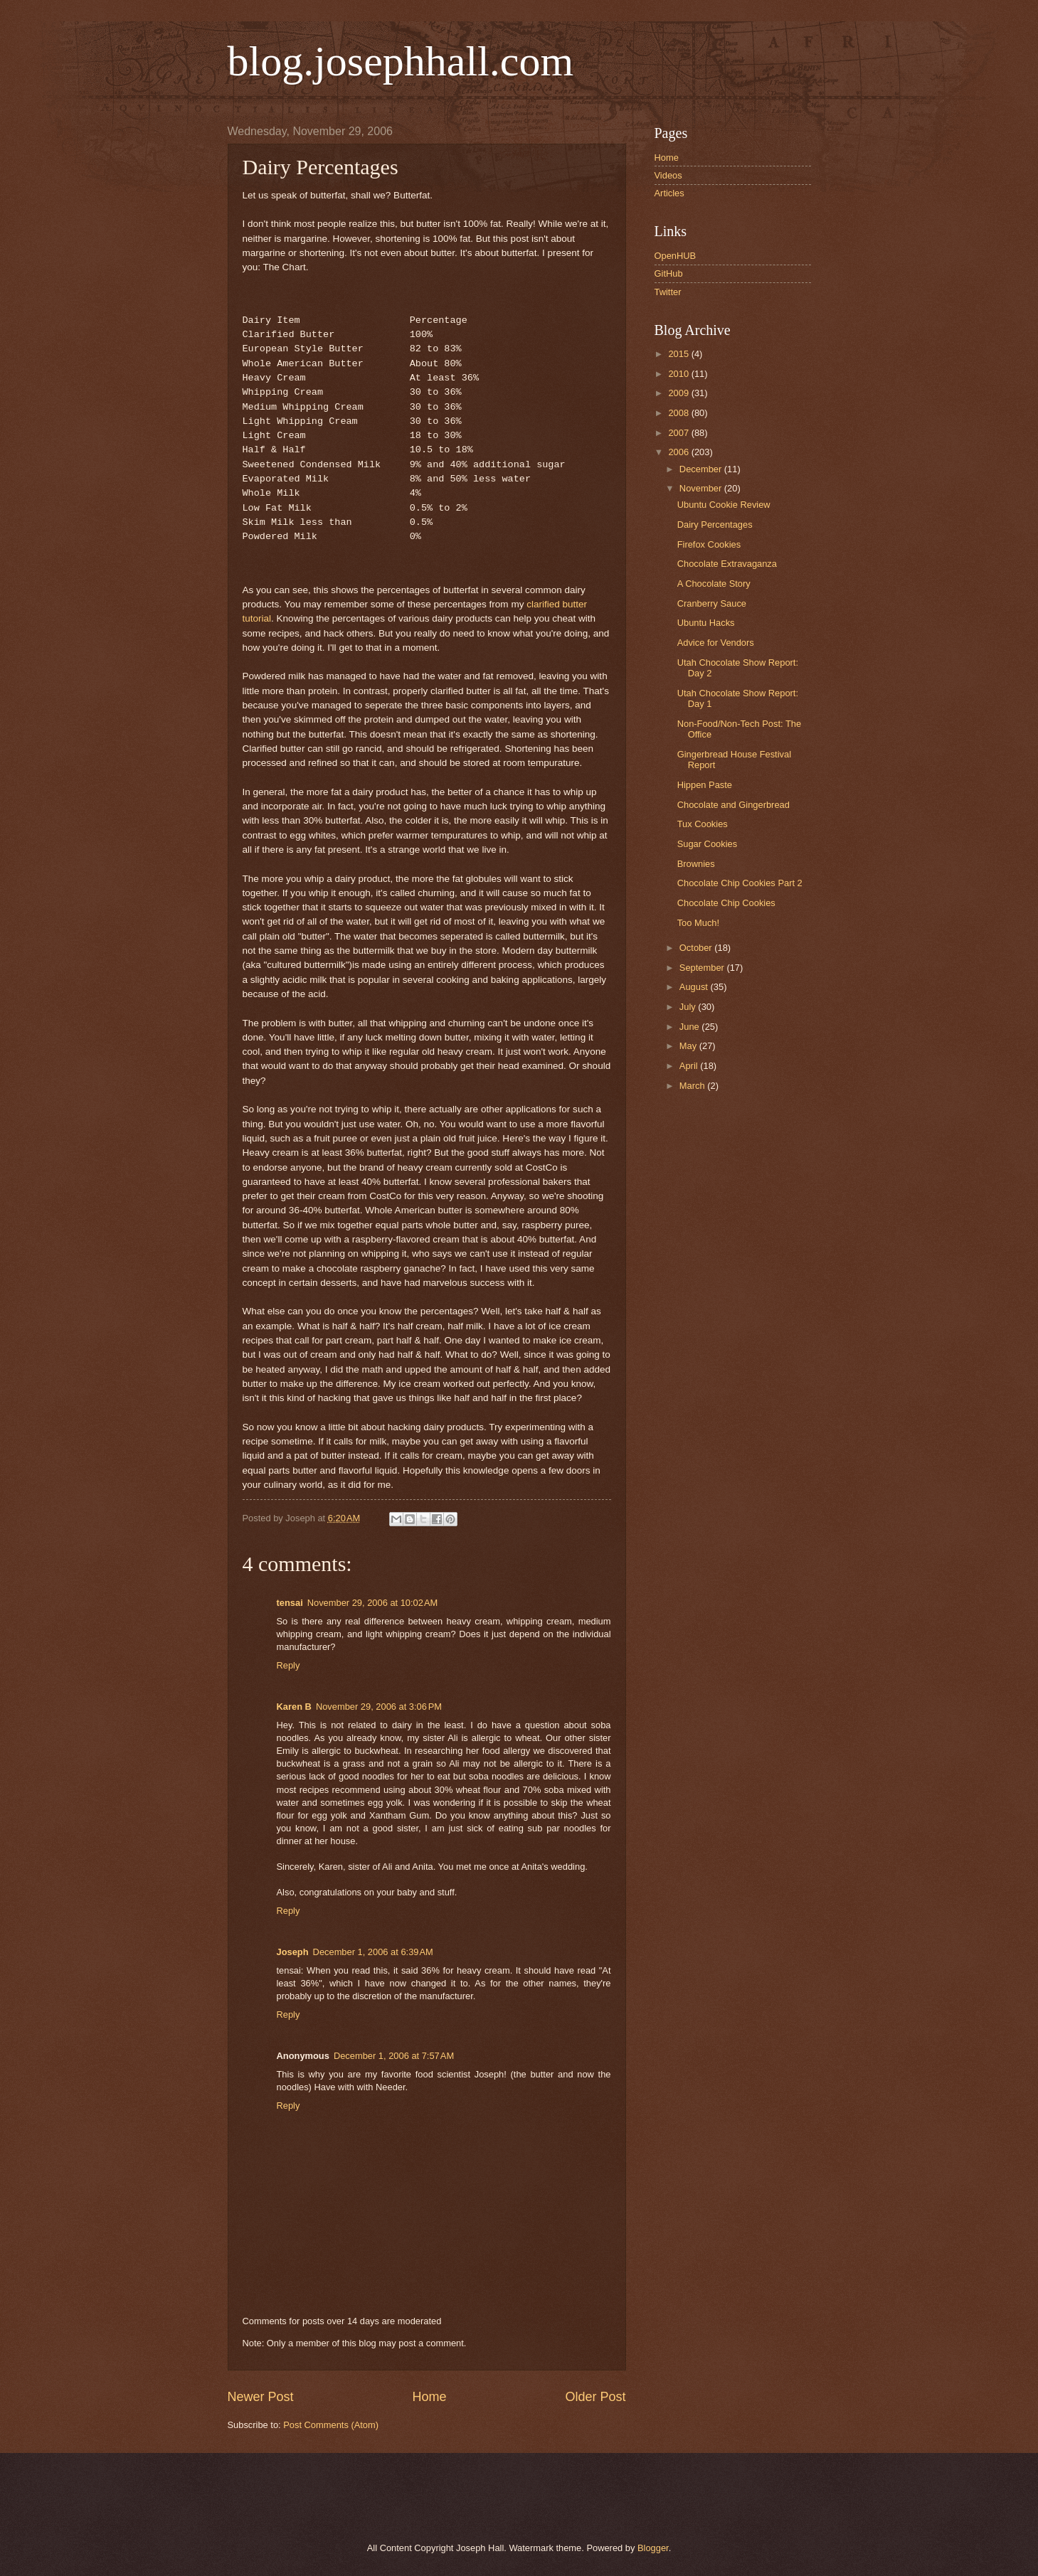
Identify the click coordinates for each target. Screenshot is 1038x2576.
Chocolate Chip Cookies (726, 903)
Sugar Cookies (707, 844)
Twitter (668, 292)
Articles (669, 193)
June (690, 1026)
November (701, 488)
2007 (679, 432)
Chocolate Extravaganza (727, 563)
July (688, 1006)
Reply (288, 1665)
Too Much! (698, 922)
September (703, 967)
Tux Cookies (702, 824)
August (695, 986)
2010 (679, 373)
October (696, 947)
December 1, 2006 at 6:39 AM (373, 1952)
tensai (290, 1602)
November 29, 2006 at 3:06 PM (379, 1706)
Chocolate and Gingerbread (733, 804)
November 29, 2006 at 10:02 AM (372, 1602)
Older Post (595, 2397)
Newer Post (261, 2397)
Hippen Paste (704, 784)
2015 (679, 353)
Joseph (293, 1952)
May (689, 1045)
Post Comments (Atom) (330, 2425)
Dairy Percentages (715, 524)
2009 (679, 393)
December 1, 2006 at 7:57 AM (394, 2055)
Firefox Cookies (709, 544)
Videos (668, 175)
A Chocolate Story (714, 583)
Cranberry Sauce (711, 603)
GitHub (669, 273)
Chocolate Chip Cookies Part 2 (740, 883)
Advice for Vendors (715, 642)
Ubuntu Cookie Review (723, 504)
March (693, 1085)
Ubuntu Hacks (706, 622)
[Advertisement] (390, 2495)
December (701, 469)
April (689, 1065)
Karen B (294, 1706)
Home (429, 2397)
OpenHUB (676, 255)
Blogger (653, 2548)
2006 (679, 452)
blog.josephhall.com (401, 61)
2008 (679, 413)
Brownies (696, 863)
